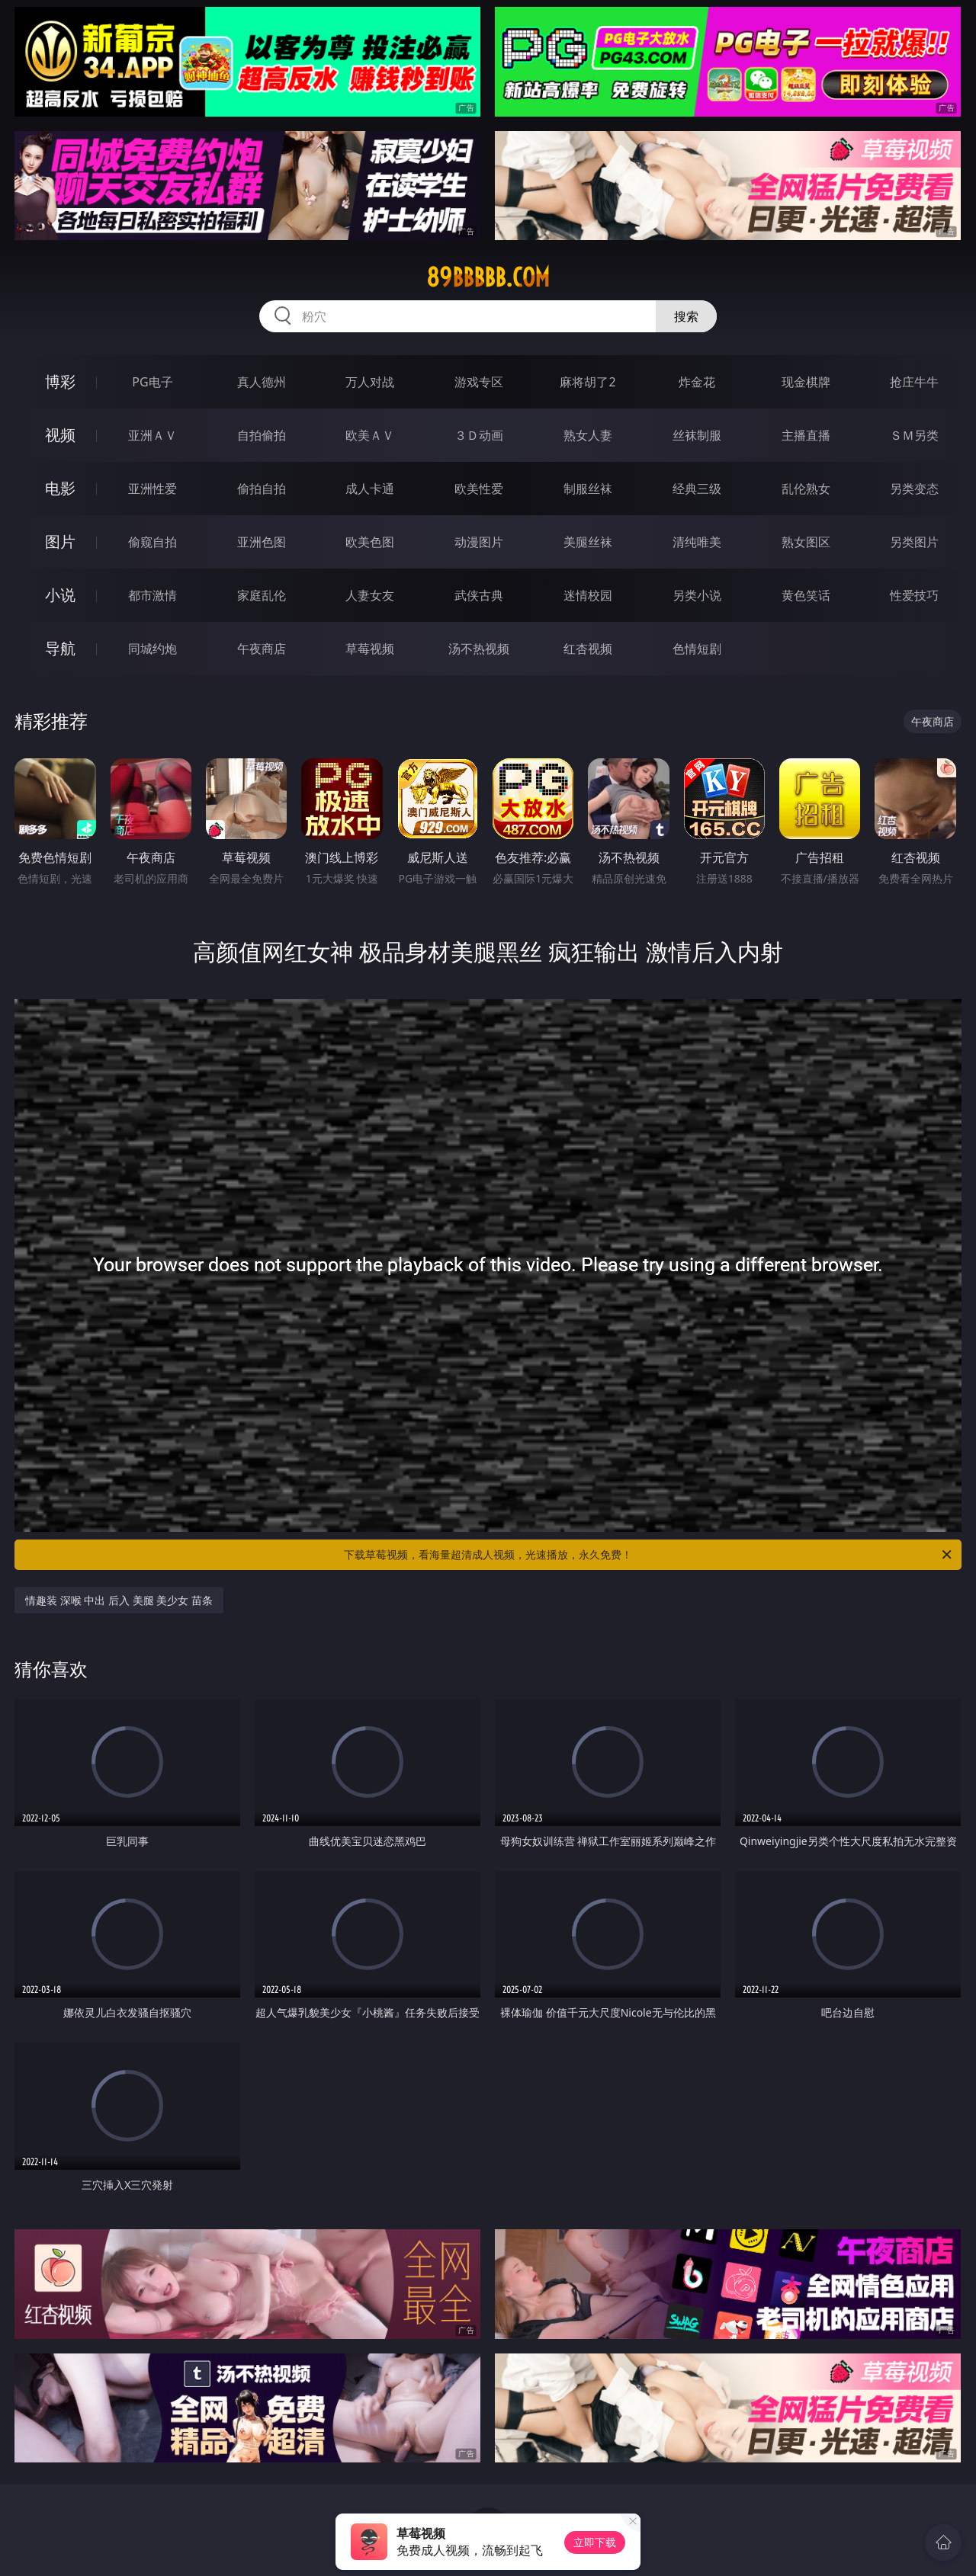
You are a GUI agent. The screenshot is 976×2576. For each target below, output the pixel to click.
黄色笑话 (806, 595)
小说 (60, 595)
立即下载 (594, 2542)
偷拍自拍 (261, 488)
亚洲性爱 (152, 488)
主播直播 (806, 435)
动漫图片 (478, 541)
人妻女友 (369, 595)
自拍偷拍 (261, 435)
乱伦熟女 (806, 488)
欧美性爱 (478, 488)
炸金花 (697, 381)
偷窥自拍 (152, 541)
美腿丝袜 (587, 541)
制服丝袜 (587, 488)
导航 (60, 648)
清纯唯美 (697, 541)
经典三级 (697, 488)
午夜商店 (261, 648)
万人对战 (369, 381)
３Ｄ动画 (478, 435)
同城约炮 (152, 648)
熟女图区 (806, 541)
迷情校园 (587, 595)
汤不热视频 (478, 648)
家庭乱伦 (261, 595)
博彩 (60, 381)
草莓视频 (369, 648)
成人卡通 (369, 488)
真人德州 (261, 381)
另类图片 (914, 541)
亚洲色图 (261, 541)
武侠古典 (478, 595)
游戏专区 (478, 381)
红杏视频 (587, 648)
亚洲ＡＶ (152, 435)
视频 (60, 435)
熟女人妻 (587, 435)
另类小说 (697, 595)
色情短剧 (697, 648)
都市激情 (152, 595)
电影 (60, 488)
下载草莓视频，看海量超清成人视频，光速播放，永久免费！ (649, 1555)
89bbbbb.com (488, 277)
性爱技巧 (914, 595)
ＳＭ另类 (914, 435)
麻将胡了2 (587, 381)
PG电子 (152, 381)
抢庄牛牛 (914, 381)
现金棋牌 (806, 381)
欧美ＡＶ (369, 435)
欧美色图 (369, 541)
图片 (60, 541)
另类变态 (914, 488)
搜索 (686, 316)
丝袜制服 (697, 435)
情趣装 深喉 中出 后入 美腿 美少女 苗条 (119, 1600)
